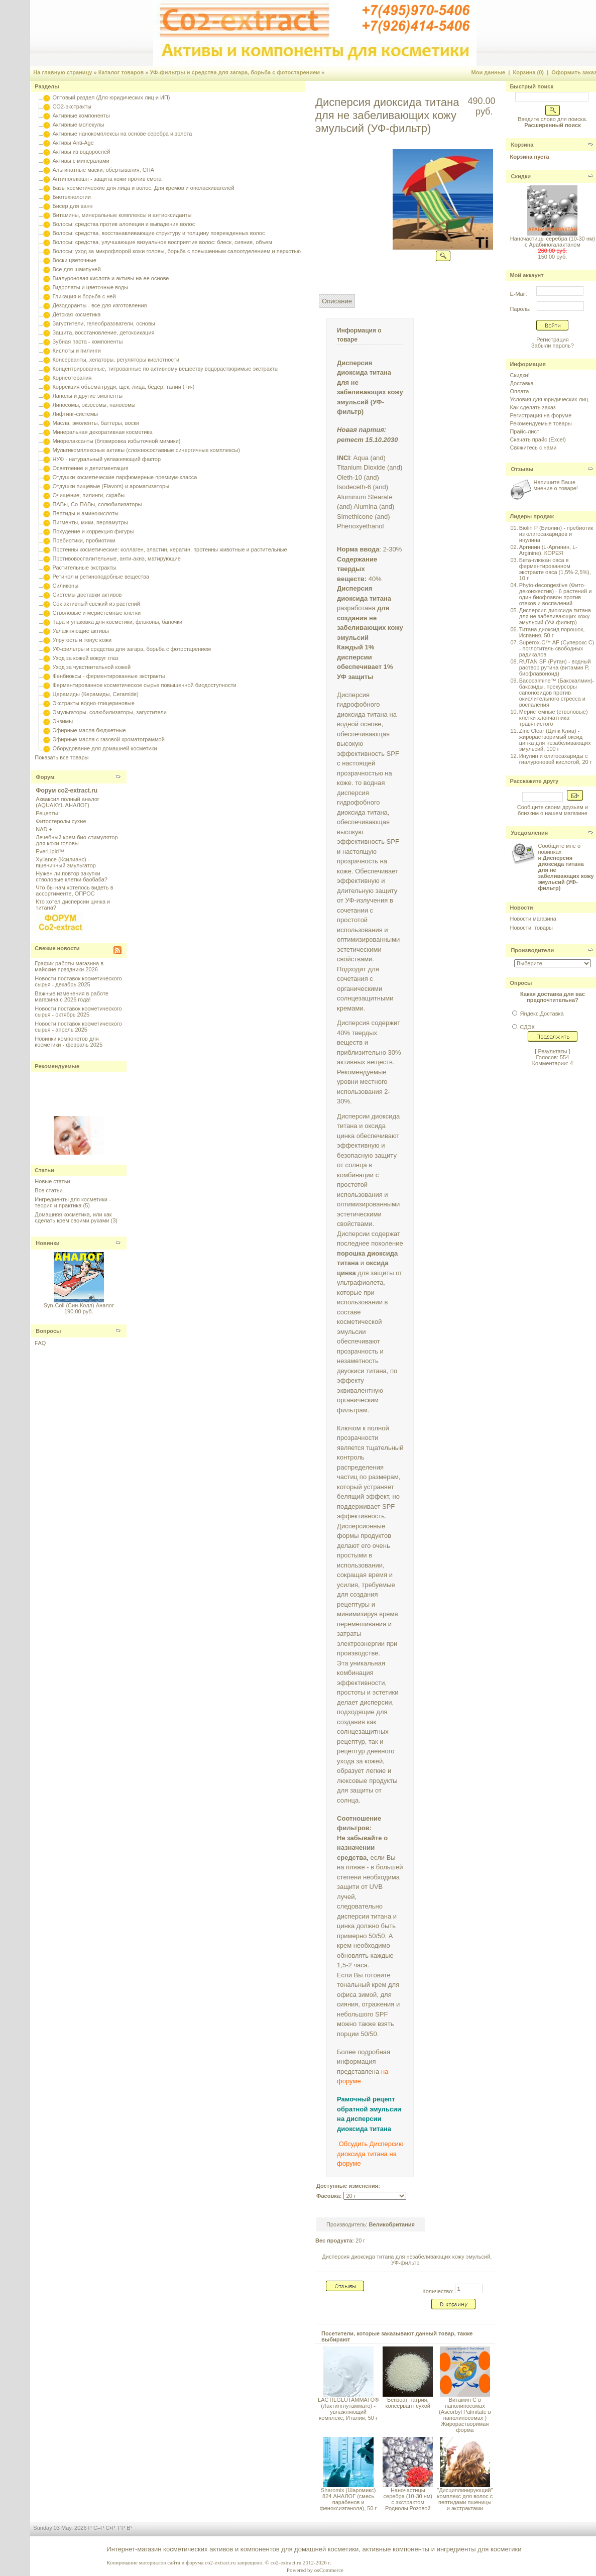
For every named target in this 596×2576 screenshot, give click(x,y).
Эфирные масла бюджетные (89, 730)
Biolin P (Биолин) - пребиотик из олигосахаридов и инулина (556, 534)
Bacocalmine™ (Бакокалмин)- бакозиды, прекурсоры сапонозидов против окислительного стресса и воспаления (556, 693)
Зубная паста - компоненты (87, 342)
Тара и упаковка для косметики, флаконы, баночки (117, 622)
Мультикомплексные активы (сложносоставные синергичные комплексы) (146, 450)
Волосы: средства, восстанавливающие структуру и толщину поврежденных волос (158, 233)
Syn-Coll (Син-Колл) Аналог (79, 1305)
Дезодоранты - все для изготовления (99, 305)
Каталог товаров (121, 72)
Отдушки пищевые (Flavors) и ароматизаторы (110, 486)
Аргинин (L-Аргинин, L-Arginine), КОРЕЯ (548, 550)
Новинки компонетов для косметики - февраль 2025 (68, 1042)
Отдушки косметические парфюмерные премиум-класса (124, 477)
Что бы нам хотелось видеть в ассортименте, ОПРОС (74, 890)
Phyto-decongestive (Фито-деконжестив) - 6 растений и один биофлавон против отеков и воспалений (555, 594)
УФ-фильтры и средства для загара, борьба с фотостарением (235, 72)
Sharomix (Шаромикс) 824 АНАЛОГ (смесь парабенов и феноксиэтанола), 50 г (348, 2499)
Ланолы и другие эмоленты (87, 396)
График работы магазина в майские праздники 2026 (69, 966)
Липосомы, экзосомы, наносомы (93, 405)
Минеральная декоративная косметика (102, 432)
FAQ (40, 1343)
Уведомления (529, 833)
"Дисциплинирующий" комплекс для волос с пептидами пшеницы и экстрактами (465, 2499)
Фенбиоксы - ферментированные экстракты (108, 676)
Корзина (522, 145)
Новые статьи (52, 1181)
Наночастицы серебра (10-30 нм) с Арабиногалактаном (552, 242)
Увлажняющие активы (80, 631)
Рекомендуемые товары (540, 423)
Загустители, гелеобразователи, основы (103, 323)
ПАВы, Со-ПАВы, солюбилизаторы (97, 504)
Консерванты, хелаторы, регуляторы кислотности (115, 360)
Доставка (521, 383)
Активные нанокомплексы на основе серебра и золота (122, 134)
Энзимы (62, 721)
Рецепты (47, 813)
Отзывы (522, 469)
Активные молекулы (78, 125)
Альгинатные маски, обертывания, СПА (103, 170)
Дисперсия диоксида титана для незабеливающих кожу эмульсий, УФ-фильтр (407, 2260)
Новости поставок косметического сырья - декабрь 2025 (78, 981)
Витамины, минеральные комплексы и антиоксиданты (121, 215)
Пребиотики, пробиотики (83, 540)
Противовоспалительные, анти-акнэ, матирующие (116, 558)
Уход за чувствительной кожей (91, 667)
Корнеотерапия (71, 378)
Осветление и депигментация (90, 468)
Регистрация (552, 340)
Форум (45, 777)
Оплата (519, 391)
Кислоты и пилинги (76, 351)
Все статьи (48, 1190)
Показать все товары (61, 757)
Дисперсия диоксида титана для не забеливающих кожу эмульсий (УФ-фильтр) (555, 616)
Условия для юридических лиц (549, 399)
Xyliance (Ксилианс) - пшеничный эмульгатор (66, 862)
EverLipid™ (50, 851)
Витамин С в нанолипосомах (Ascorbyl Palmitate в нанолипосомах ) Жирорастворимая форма (465, 2415)
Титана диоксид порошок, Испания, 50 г (552, 632)
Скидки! (519, 375)
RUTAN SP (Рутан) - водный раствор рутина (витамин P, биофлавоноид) (555, 667)
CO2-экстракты (71, 106)
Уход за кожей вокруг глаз (85, 658)
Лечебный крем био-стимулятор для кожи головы (76, 840)
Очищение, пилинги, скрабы (88, 495)
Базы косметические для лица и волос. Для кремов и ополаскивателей (143, 188)
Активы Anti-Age (72, 143)
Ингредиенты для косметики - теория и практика (72, 1202)
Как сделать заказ (532, 407)
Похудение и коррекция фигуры (93, 531)
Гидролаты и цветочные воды (90, 287)
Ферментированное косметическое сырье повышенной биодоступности (144, 685)
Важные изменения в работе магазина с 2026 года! (71, 996)
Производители (532, 950)
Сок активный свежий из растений (96, 604)
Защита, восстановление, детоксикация (103, 332)
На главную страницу (62, 72)
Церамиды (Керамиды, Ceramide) (95, 694)
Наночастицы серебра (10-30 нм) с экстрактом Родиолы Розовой (408, 2499)
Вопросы (48, 1331)
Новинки (47, 1243)
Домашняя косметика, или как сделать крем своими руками (73, 1217)
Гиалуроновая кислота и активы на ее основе (110, 278)
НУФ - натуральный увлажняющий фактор (106, 459)
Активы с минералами (80, 161)
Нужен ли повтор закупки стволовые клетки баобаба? (71, 876)
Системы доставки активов (87, 595)
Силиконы (65, 586)
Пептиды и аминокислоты (85, 513)
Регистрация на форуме (540, 415)
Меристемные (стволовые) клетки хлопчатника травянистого (553, 718)
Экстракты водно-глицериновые (93, 703)
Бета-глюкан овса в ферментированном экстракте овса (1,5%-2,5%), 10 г (555, 569)
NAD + (44, 829)
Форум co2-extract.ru (66, 790)
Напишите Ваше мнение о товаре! (555, 485)
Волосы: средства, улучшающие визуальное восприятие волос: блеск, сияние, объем (162, 242)
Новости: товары (531, 928)
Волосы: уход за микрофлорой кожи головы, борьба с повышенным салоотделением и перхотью (176, 251)
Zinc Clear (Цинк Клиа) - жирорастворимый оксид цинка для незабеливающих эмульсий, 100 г (555, 740)
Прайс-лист (524, 431)
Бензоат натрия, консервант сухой (408, 2403)
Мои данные (488, 72)
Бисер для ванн (72, 206)
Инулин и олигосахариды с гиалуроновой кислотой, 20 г (555, 759)
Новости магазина (533, 919)
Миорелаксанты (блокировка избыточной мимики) (116, 441)
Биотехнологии (71, 197)
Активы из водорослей (81, 152)
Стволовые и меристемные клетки (96, 613)
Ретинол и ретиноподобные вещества (100, 577)
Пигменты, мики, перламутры (90, 522)
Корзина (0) (528, 72)
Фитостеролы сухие (61, 821)
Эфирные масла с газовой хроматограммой (108, 739)
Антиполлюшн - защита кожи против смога (106, 179)
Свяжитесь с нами (533, 447)
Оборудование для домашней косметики (104, 748)
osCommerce (328, 2570)
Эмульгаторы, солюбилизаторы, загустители (109, 712)
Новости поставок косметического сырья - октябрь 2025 (78, 1011)
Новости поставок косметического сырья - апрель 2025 (78, 1027)
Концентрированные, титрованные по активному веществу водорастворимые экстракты (165, 369)
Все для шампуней (76, 269)
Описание (337, 301)
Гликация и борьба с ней (83, 296)
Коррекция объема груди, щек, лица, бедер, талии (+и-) (123, 387)
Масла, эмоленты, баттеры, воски (95, 423)
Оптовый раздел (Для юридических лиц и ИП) (111, 97)
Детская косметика (76, 314)
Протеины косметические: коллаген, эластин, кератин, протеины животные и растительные (169, 549)
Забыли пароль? (552, 346)
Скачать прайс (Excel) (537, 439)
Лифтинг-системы (75, 414)
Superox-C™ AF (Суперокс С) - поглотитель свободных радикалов (556, 648)
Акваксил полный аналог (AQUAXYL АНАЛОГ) (67, 802)
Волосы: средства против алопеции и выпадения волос (123, 224)
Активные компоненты (80, 116)
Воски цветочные (74, 260)
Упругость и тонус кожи (81, 640)
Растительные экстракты (84, 568)
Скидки (520, 176)
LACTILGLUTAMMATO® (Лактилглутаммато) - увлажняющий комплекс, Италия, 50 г (348, 2409)
